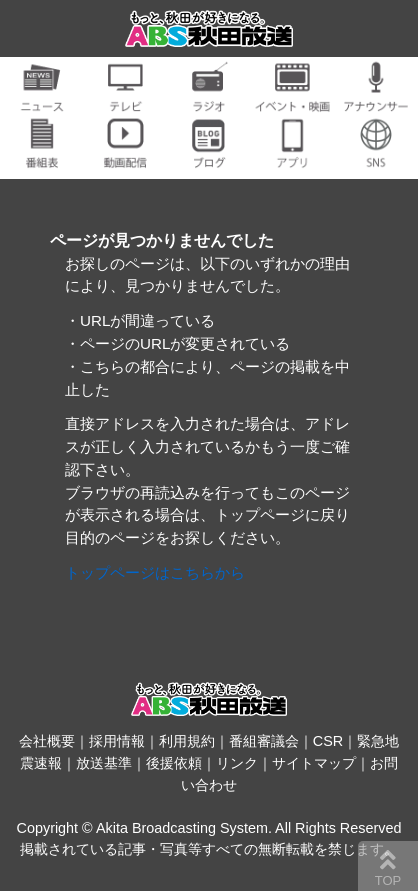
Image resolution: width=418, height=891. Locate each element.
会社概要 (47, 741)
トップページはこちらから (155, 572)
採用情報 (117, 741)
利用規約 (187, 741)
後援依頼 (174, 763)
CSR (328, 741)
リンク (237, 763)
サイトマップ (314, 763)
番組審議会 (264, 741)
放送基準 (104, 763)
